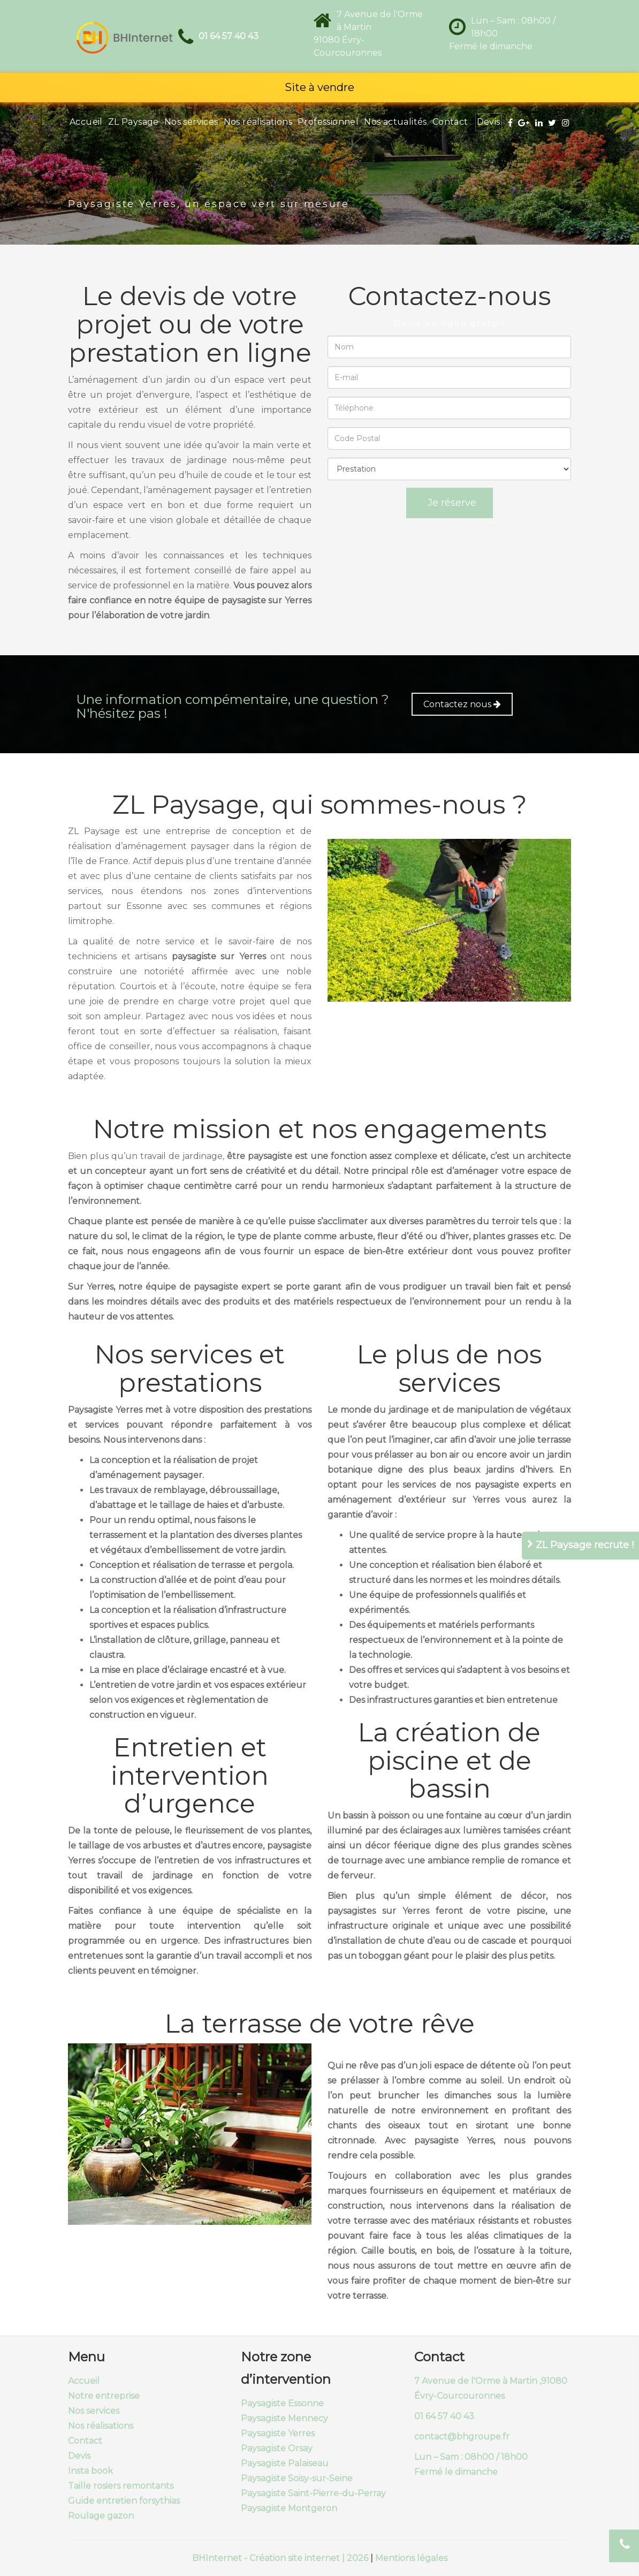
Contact (450, 122)
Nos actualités (395, 122)
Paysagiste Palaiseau (285, 2463)
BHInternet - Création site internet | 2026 (281, 2558)
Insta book (90, 2471)
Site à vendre (319, 87)
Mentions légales (411, 2558)
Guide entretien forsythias (124, 2501)
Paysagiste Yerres (278, 2433)
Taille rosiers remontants (120, 2486)
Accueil (86, 122)
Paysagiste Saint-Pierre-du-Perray (313, 2493)
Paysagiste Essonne (282, 2403)
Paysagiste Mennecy (284, 2418)
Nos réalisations (258, 122)
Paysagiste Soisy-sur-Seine (297, 2478)
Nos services (191, 122)
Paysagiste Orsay (277, 2448)
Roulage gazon (101, 2516)
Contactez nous (462, 704)
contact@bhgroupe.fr (461, 2436)
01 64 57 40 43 (228, 36)
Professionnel (328, 122)
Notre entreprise (104, 2396)
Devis (488, 122)
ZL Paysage (133, 122)
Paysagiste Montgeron (289, 2508)
